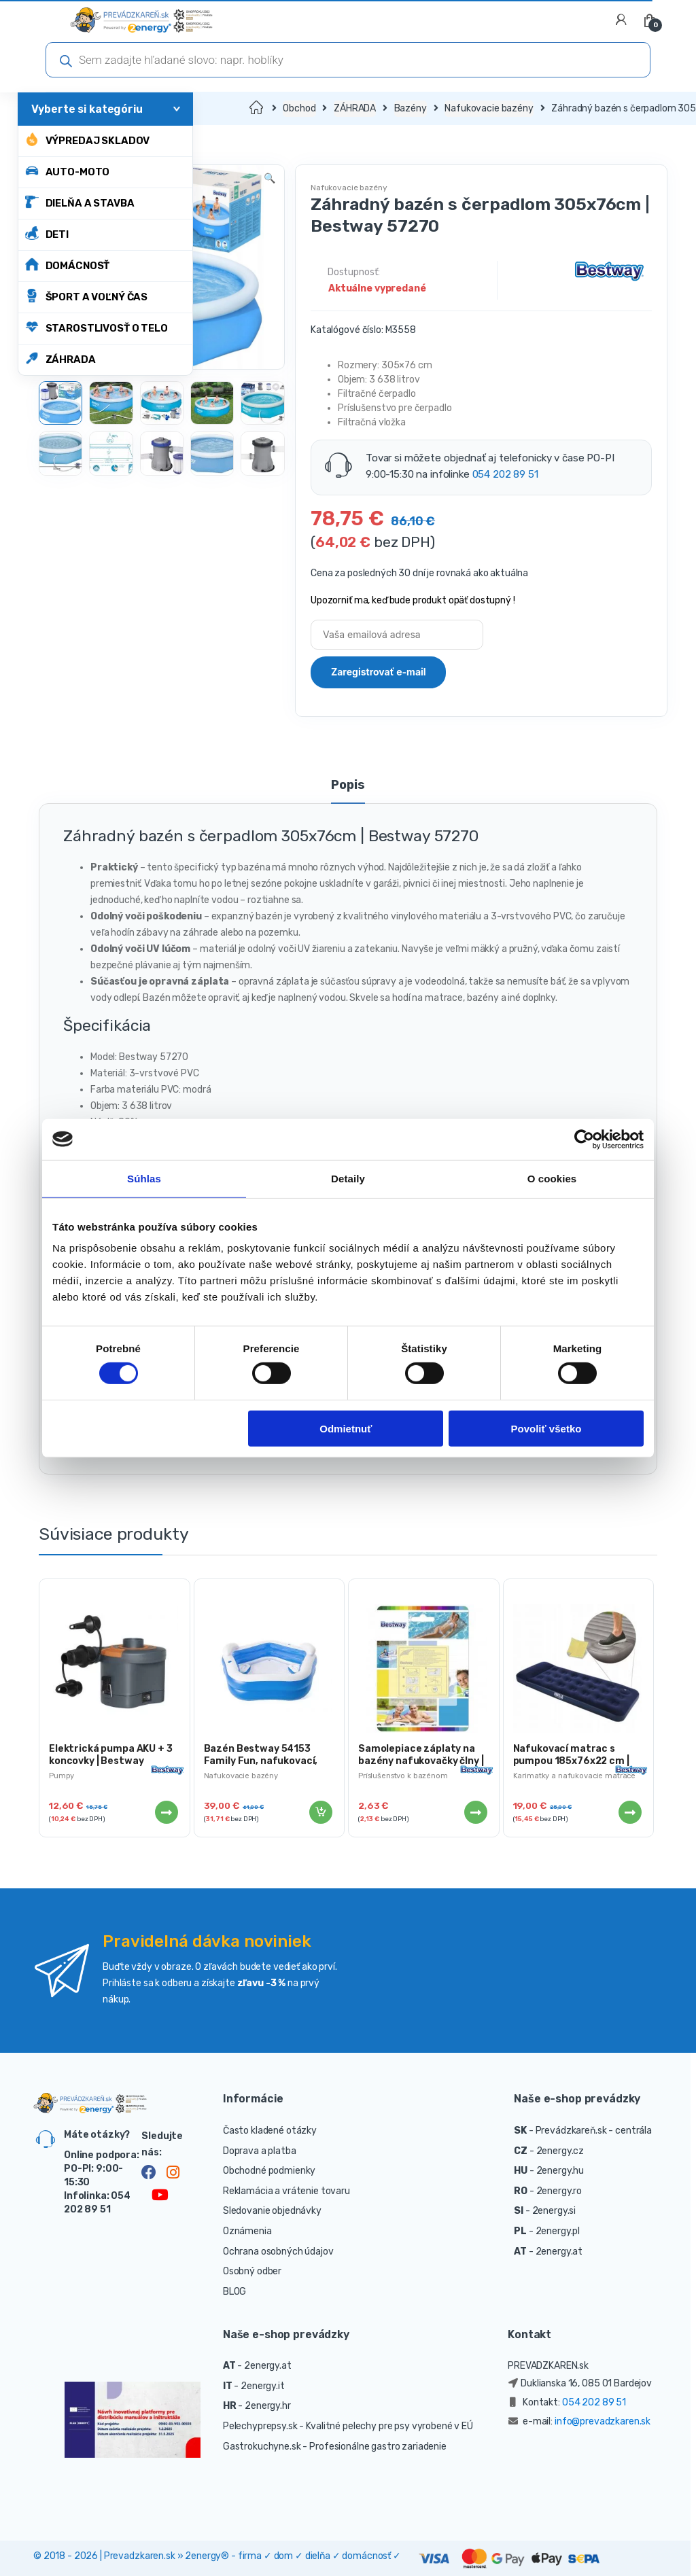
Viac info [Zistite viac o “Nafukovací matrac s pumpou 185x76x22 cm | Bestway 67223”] (629, 1812)
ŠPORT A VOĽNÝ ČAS (86, 296)
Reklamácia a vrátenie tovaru (286, 2191)
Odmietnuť (345, 1428)
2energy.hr (268, 2406)
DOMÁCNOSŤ (67, 265)
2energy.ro (559, 2191)
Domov (257, 108)
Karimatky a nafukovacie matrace (574, 1775)
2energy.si (554, 2211)
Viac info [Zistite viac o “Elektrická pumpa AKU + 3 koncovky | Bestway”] (166, 1812)
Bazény (410, 108)
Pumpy (61, 1775)
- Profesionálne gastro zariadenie (374, 2446)
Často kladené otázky (270, 2130)
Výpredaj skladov (87, 140)
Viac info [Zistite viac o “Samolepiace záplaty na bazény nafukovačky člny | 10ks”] (475, 1812)
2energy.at (559, 2251)
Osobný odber (252, 2271)
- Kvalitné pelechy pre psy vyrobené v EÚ (385, 2426)
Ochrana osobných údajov (278, 2251)
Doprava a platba (259, 2151)
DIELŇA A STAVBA (80, 202)
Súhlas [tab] (144, 1178)
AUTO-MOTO (67, 171)
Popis (347, 785)
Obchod (299, 108)
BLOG (234, 2291)
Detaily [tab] (348, 1178)
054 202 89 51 (505, 474)
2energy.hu (560, 2170)
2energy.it (263, 2386)
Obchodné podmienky (269, 2170)
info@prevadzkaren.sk (602, 2421)
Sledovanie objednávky (272, 2211)
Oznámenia (247, 2231)
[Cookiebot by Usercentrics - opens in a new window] (584, 1139)
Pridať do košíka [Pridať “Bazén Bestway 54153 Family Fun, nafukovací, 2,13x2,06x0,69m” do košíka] (320, 1812)
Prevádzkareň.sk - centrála (594, 2130)
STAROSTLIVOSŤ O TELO (96, 327)
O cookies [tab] (552, 1178)
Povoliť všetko (546, 1428)
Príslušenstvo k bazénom (403, 1775)
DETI (47, 233)
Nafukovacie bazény (489, 108)
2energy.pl (558, 2231)
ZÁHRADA (60, 358)
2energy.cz (560, 2151)
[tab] (347, 791)
